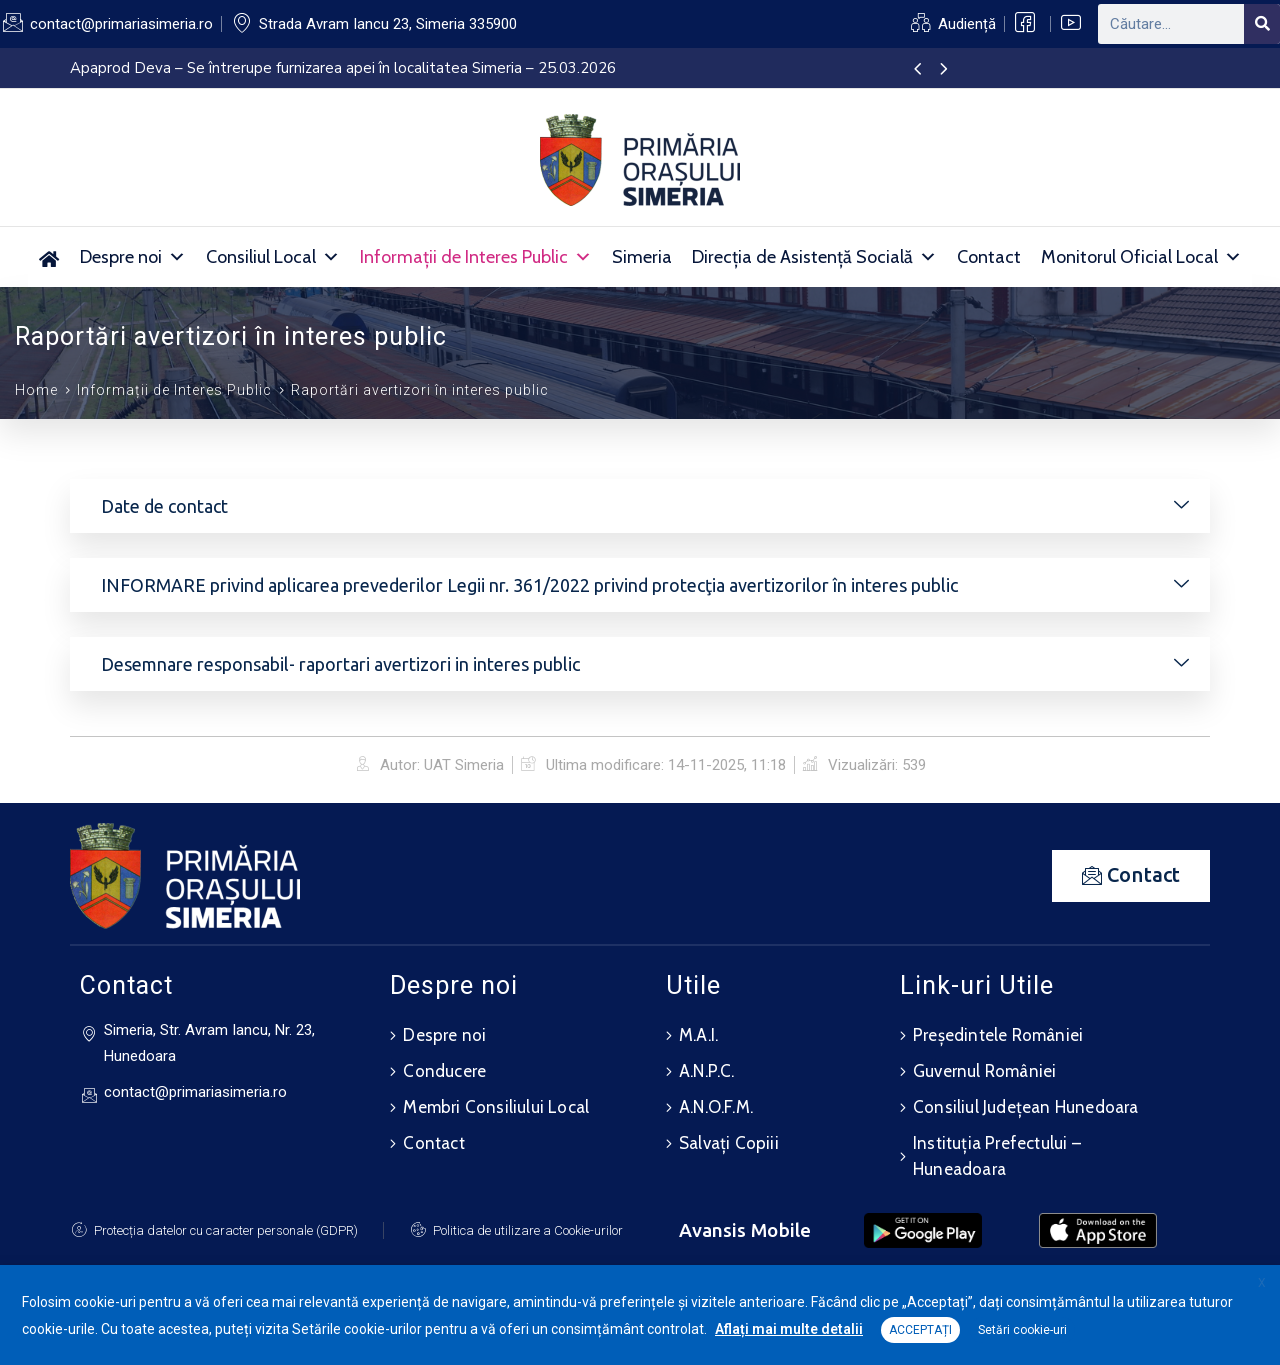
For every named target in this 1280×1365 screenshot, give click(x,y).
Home (36, 390)
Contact (989, 257)
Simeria (642, 257)
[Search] (1262, 24)
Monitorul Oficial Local (1141, 257)
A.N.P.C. (707, 1071)
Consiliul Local (273, 257)
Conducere (444, 1071)
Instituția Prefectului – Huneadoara (997, 1156)
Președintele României (998, 1035)
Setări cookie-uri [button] (1022, 1330)
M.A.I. (698, 1035)
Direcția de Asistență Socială (814, 257)
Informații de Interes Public (476, 257)
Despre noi (133, 257)
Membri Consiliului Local (496, 1107)
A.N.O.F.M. (716, 1107)
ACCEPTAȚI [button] (920, 1330)
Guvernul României (984, 1071)
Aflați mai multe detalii (789, 1329)
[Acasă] (49, 257)
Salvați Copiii (729, 1143)
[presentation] (917, 70)
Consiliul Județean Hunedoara (1026, 1107)
